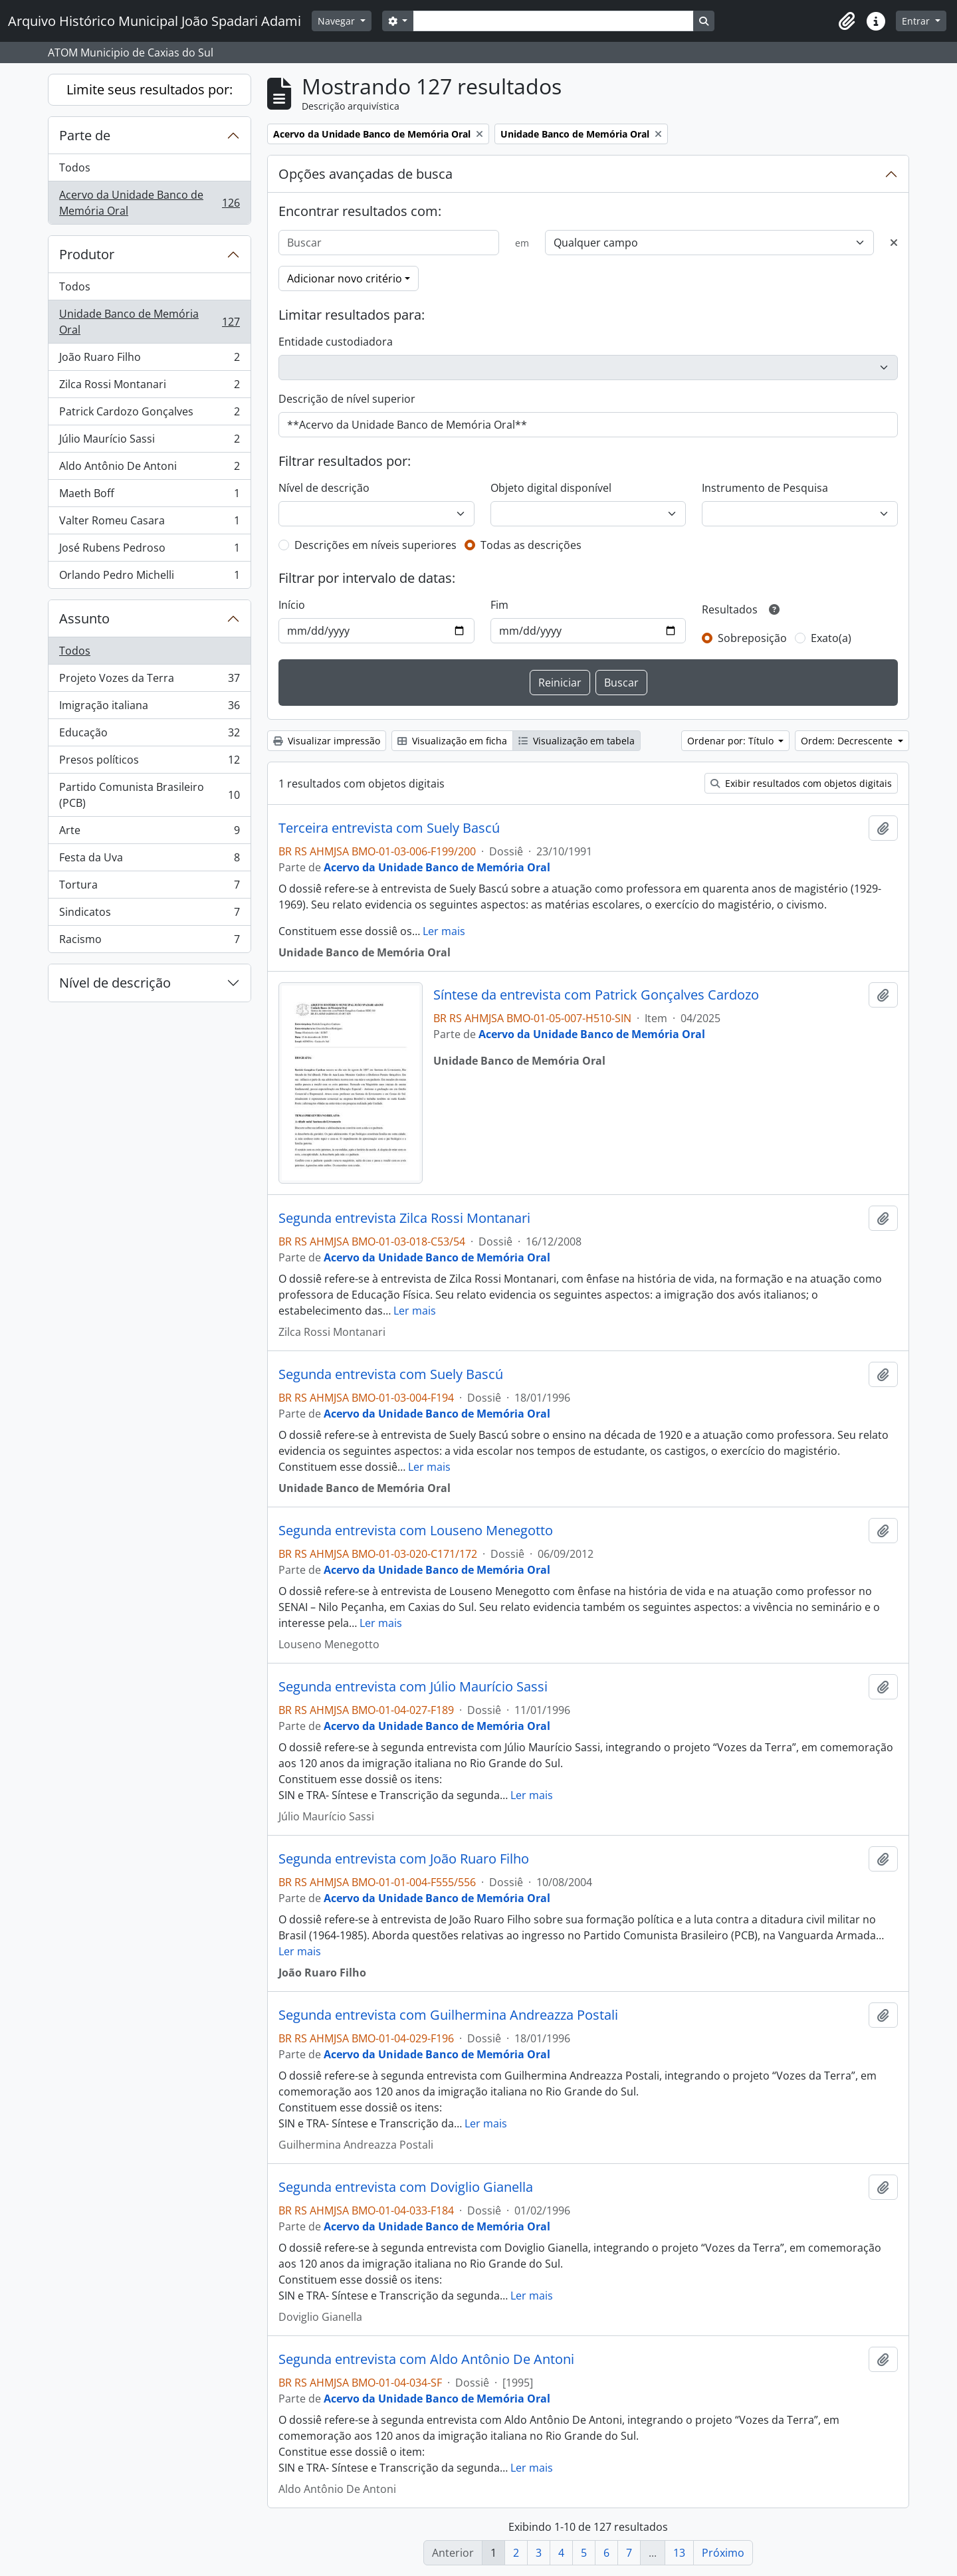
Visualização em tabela (576, 740)
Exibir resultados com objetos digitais (801, 783)
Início (291, 604)
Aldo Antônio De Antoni (149, 469)
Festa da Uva (149, 860)
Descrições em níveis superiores (375, 545)
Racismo (149, 941)
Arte (149, 833)
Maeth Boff (149, 496)
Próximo (723, 2552)
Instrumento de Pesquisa (765, 488)
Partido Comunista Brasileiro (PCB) (149, 795)
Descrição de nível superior (346, 398)
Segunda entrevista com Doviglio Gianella (405, 2187)
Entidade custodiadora (335, 341)
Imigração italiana (149, 708)
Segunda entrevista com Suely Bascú (390, 1374)
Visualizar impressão (326, 740)
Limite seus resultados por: (149, 89)
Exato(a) (831, 638)
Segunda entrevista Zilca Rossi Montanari (404, 1218)
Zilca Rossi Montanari (149, 387)
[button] (846, 21)
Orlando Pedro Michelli (149, 577)
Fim (499, 604)
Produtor (86, 254)
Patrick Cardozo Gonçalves (149, 414)
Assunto (84, 618)
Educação (149, 735)
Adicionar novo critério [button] (344, 278)
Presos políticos (149, 763)
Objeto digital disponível (550, 488)
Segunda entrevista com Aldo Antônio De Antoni (426, 2359)
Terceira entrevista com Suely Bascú (389, 828)
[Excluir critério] (894, 243)
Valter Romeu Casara (149, 523)
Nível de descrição (115, 983)
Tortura (149, 888)
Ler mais (444, 931)
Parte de (84, 135)
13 (679, 2552)
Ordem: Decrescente (848, 740)
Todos (74, 167)
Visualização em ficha (452, 740)
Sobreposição (752, 638)
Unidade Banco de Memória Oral (149, 321)
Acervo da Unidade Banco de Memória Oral (149, 202)
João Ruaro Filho (149, 360)
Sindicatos (149, 915)
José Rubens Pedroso (149, 551)
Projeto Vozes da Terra (149, 681)
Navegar (338, 21)
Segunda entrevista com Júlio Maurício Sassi (413, 1687)
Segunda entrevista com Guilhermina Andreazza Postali (448, 2015)
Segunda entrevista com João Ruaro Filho (403, 1859)
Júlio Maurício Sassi (149, 442)
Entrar (917, 21)
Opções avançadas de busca (365, 174)
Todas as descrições (531, 545)
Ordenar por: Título (731, 740)
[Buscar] (388, 242)
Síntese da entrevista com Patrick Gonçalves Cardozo (596, 995)
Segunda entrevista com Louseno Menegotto (415, 1531)
